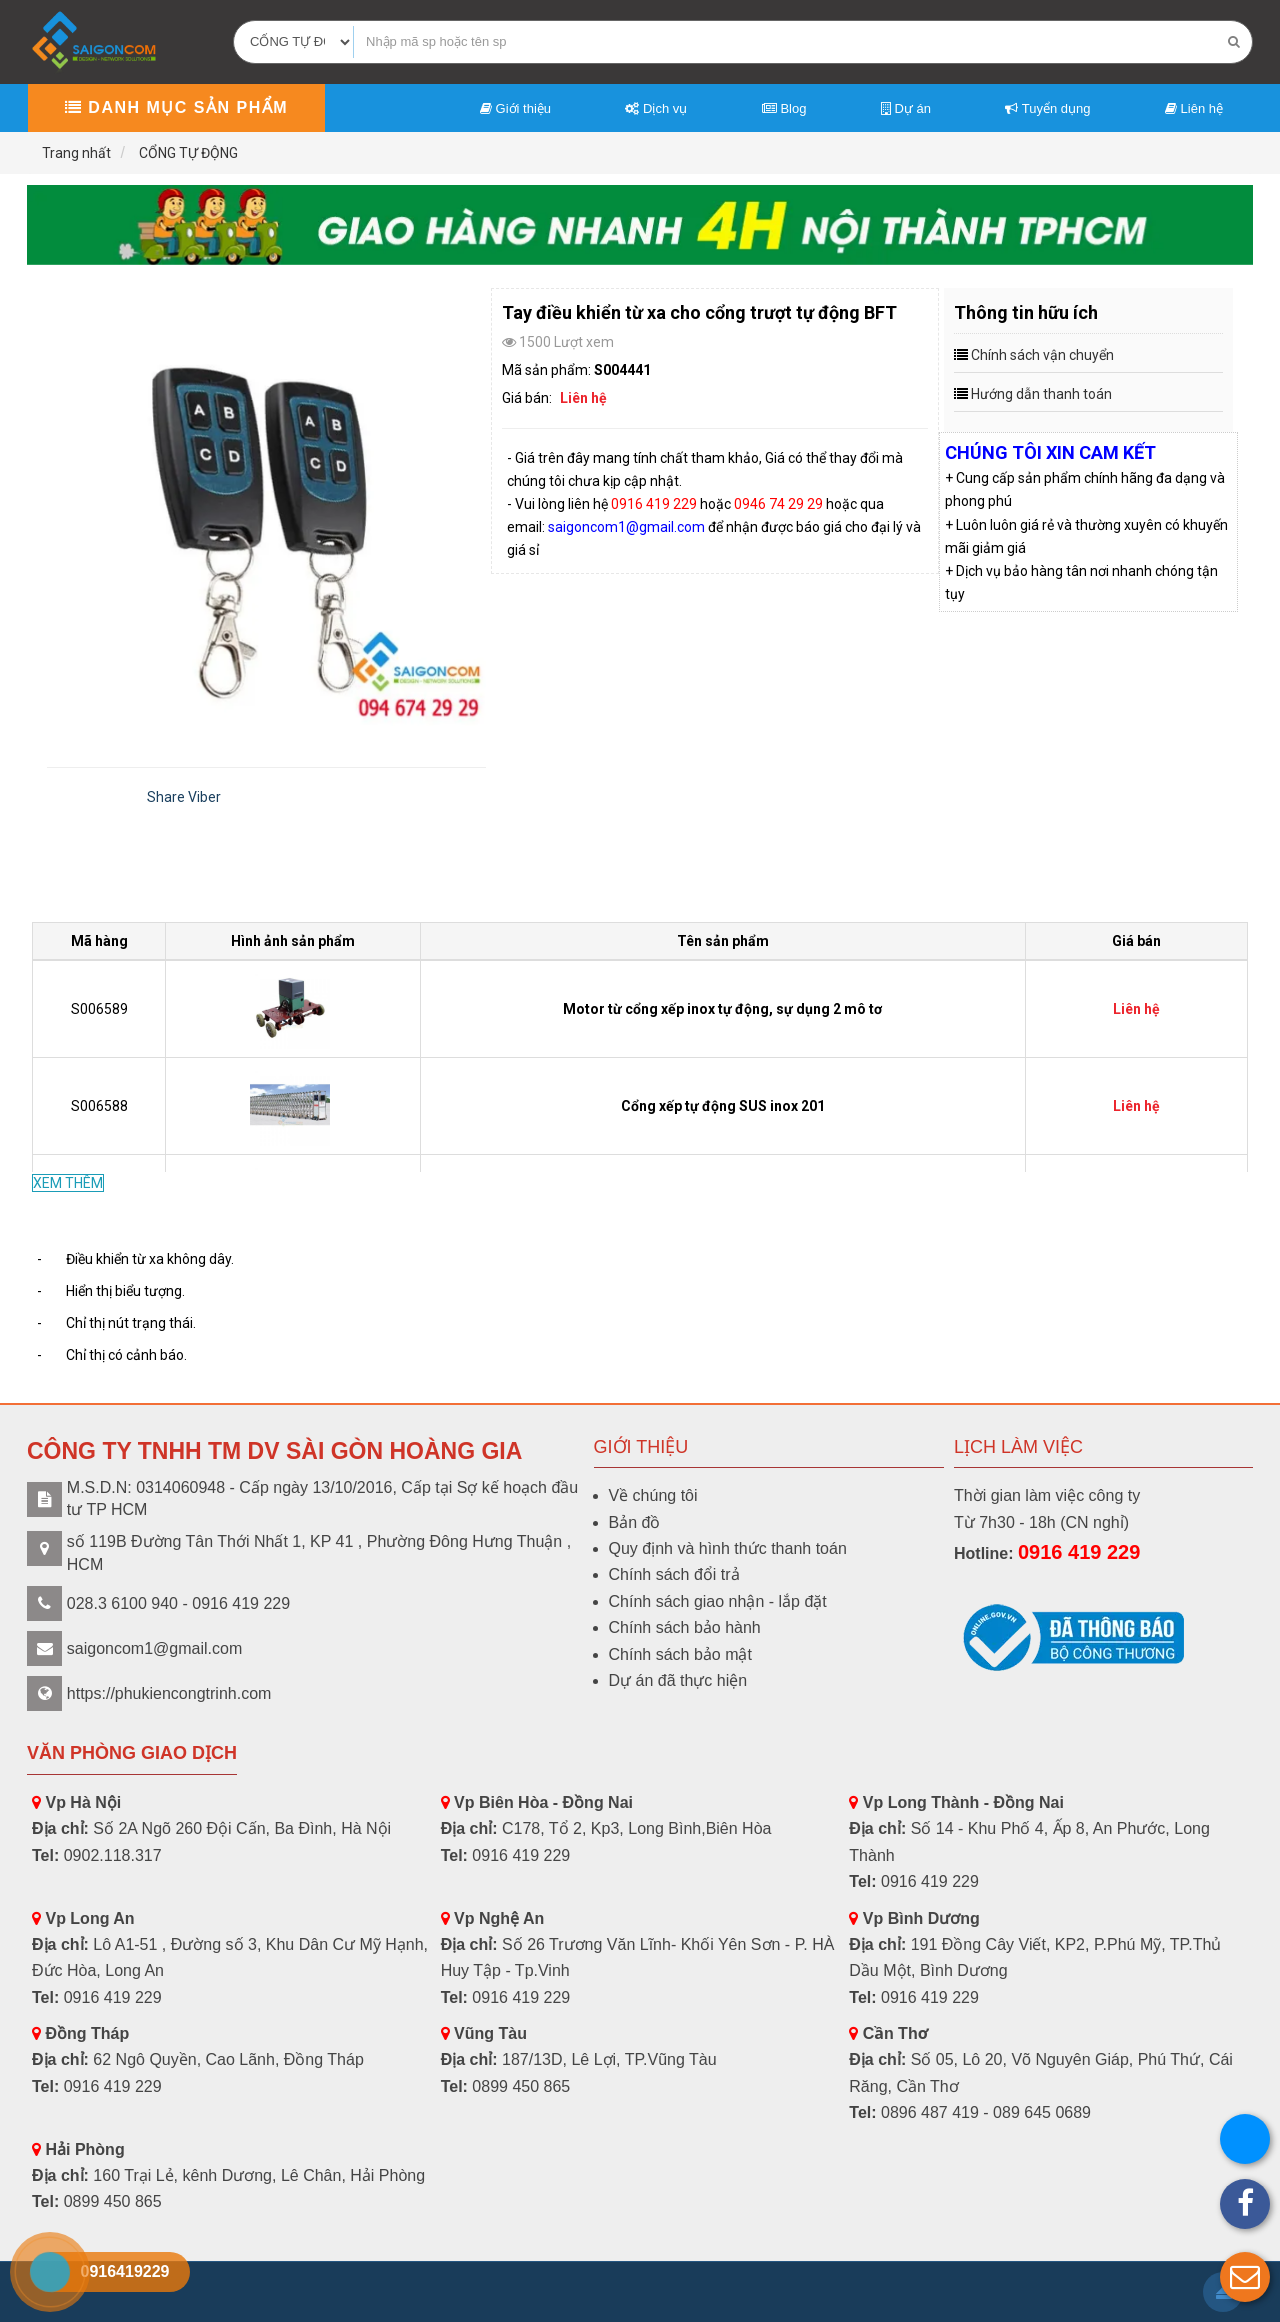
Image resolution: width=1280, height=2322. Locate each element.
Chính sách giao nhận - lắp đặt (718, 1601)
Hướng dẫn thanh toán (1041, 394)
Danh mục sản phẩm (176, 107)
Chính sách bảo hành (685, 1627)
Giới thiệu (515, 108)
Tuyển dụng (1047, 108)
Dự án (906, 108)
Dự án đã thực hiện (678, 1680)
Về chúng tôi (653, 1495)
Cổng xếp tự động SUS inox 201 (723, 1106)
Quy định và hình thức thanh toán (728, 1548)
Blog (784, 108)
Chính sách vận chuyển (1042, 355)
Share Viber (184, 797)
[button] (1245, 2277)
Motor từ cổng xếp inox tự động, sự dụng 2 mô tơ (722, 1009)
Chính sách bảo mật (680, 1654)
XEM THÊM (68, 1183)
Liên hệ (1194, 108)
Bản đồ (635, 1522)
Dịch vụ (656, 108)
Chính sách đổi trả (674, 1574)
